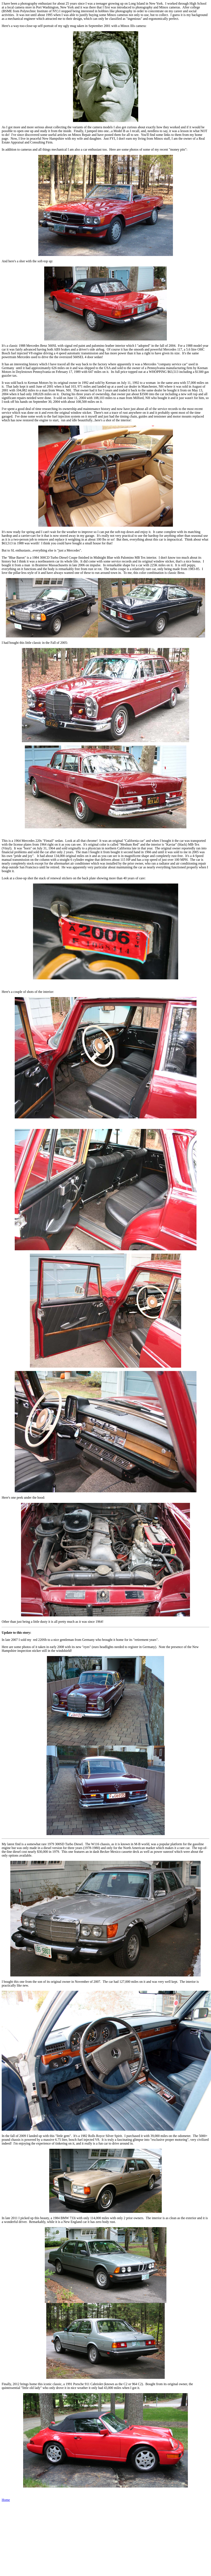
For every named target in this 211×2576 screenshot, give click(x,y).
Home (6, 2500)
